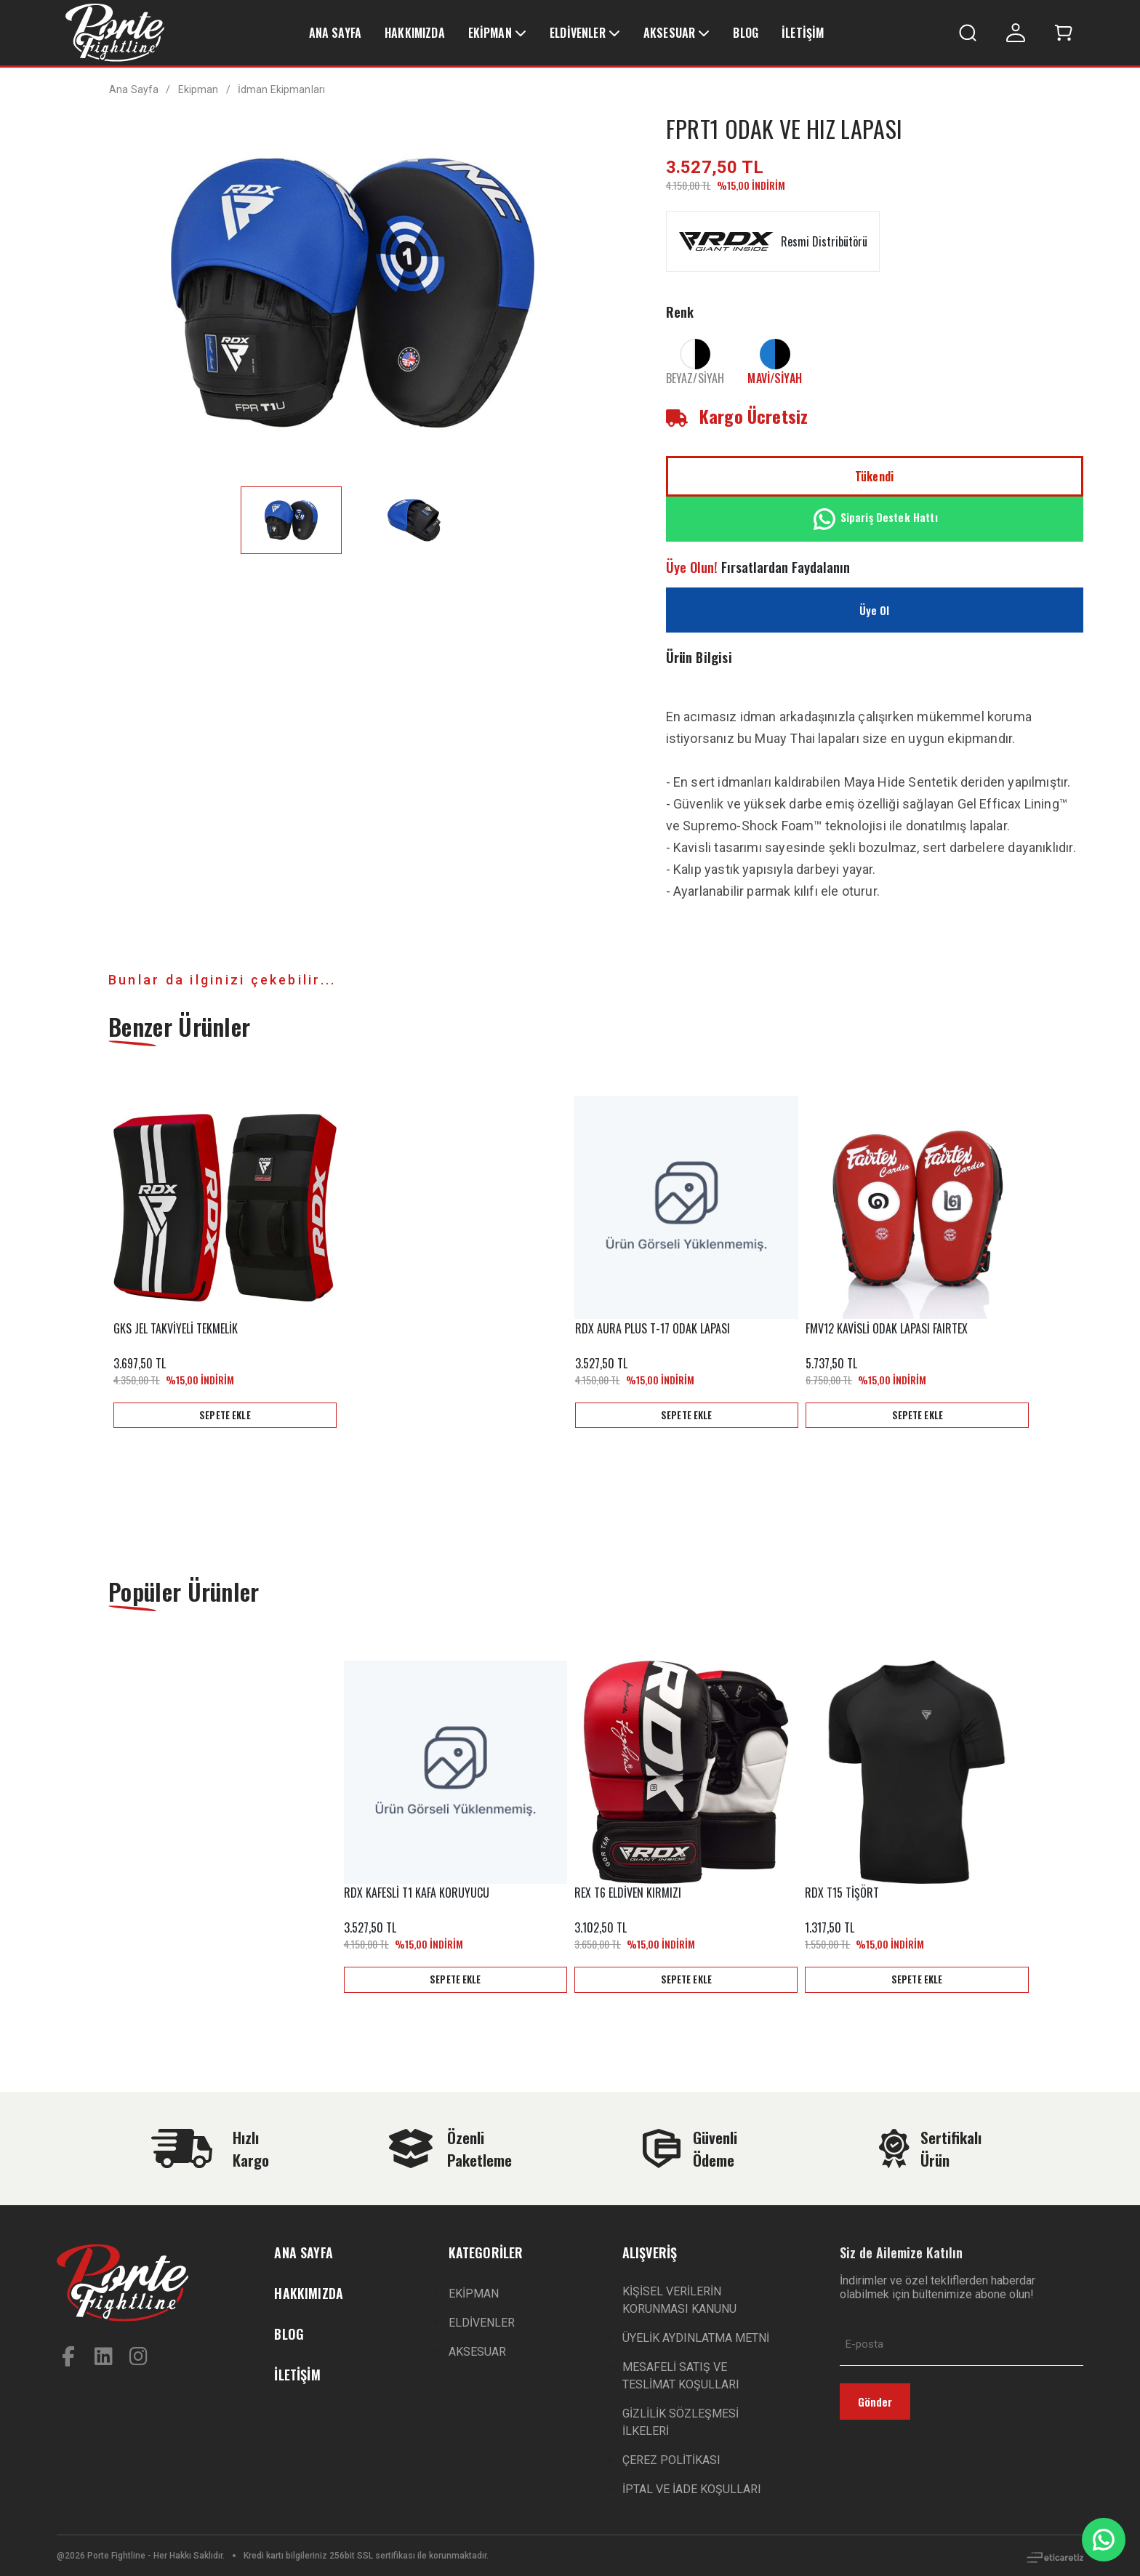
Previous (88, 1261)
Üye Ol (874, 610)
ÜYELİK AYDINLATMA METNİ (695, 2338)
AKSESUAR (669, 32)
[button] (1064, 33)
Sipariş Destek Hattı (874, 519)
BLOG (745, 32)
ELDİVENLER (578, 32)
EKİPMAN (490, 32)
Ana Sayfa (133, 89)
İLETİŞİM (803, 32)
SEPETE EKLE (224, 1414)
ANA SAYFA (335, 32)
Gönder (875, 2402)
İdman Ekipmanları (281, 89)
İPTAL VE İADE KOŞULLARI (691, 2489)
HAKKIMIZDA (415, 32)
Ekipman (198, 89)
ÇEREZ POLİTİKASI (671, 2460)
